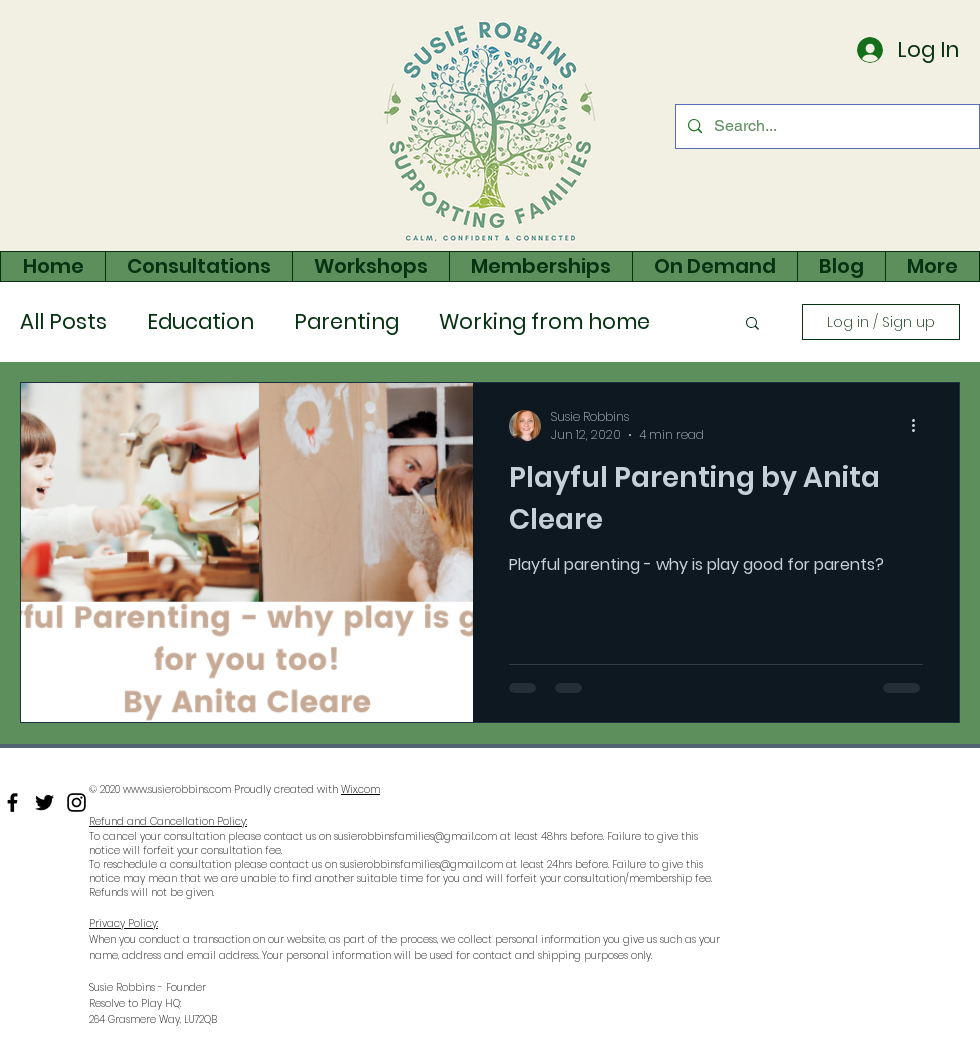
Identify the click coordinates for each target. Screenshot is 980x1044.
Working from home (544, 322)
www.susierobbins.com (177, 789)
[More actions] (920, 426)
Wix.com (360, 789)
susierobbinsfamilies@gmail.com (415, 836)
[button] (752, 324)
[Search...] (825, 126)
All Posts (63, 322)
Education (200, 322)
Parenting (346, 322)
